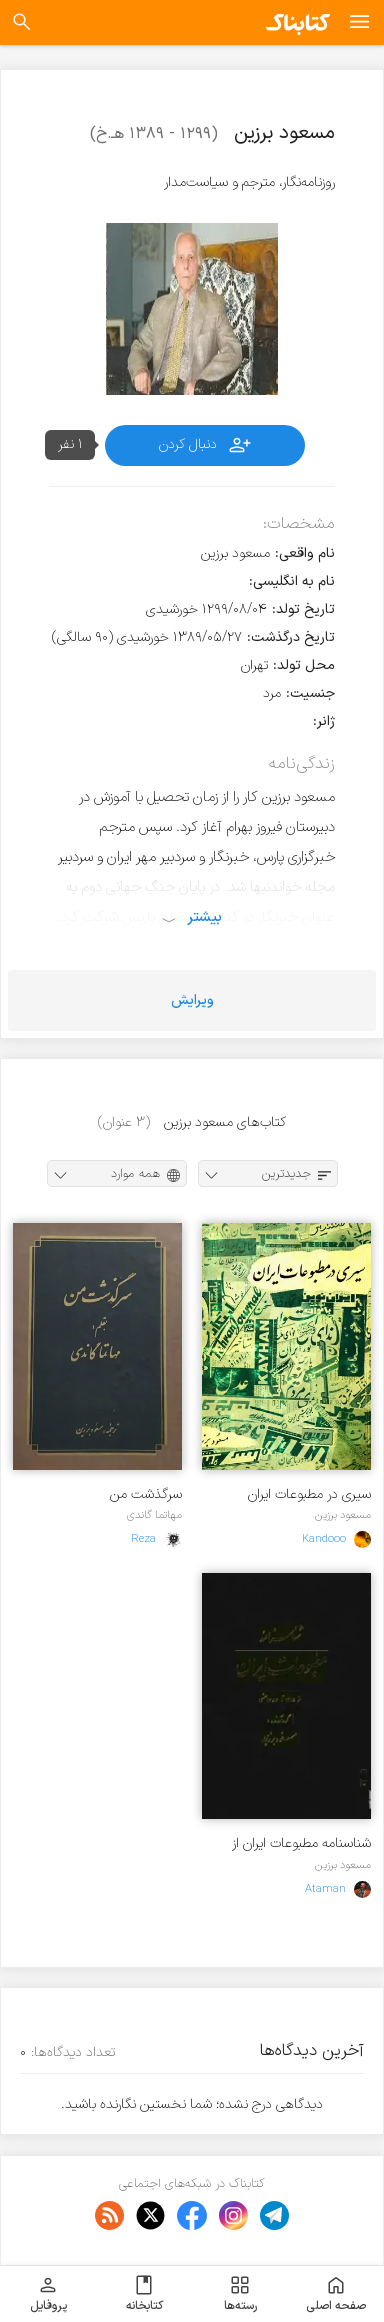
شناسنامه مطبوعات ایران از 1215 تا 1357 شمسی (301, 1843)
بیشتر (204, 917)
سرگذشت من (146, 1494)
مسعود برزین (343, 1515)
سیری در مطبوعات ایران (309, 1494)
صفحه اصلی (336, 2294)
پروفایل (48, 2294)
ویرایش (192, 1000)
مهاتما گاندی (154, 1515)
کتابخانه (144, 2294)
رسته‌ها (240, 2294)
